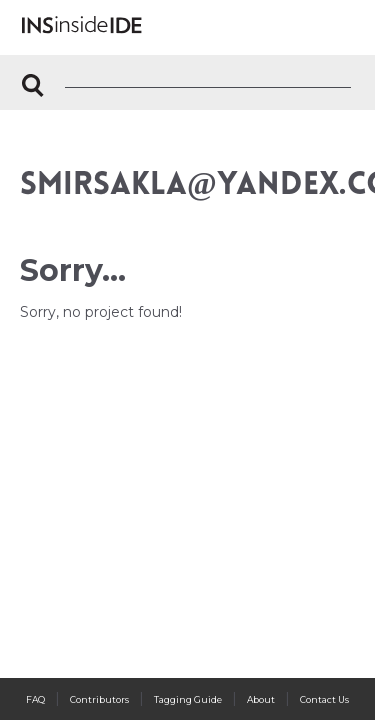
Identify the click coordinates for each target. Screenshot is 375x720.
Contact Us (324, 699)
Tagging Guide (188, 699)
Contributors (99, 699)
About (261, 699)
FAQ (35, 699)
